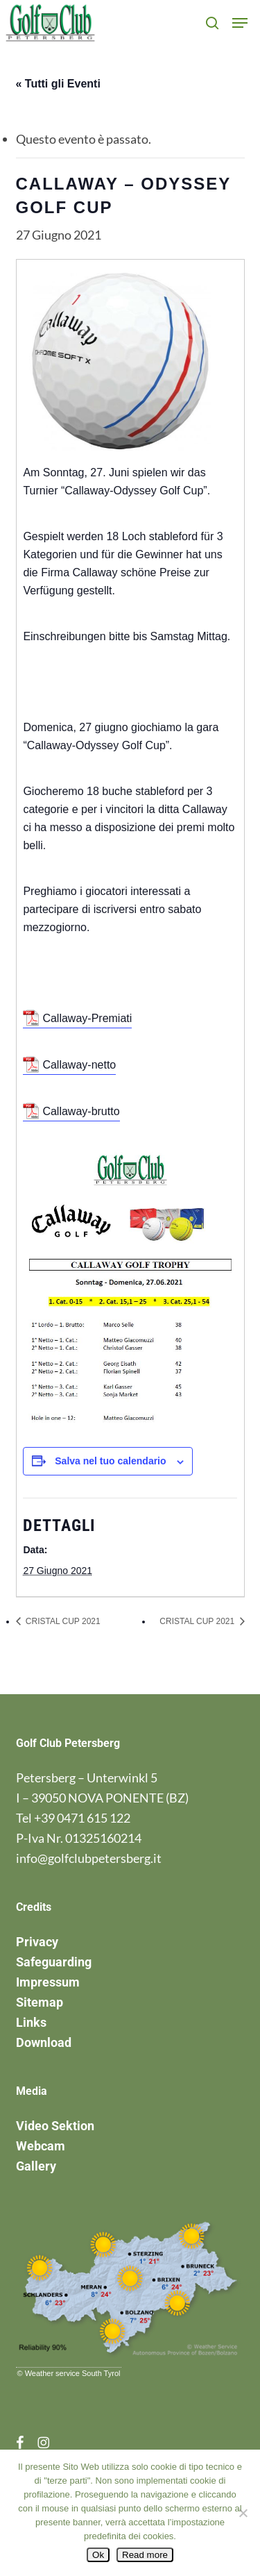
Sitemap (39, 2002)
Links (31, 2022)
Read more (145, 2555)
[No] (243, 2513)
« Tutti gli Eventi (58, 84)
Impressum (48, 1982)
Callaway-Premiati (87, 1018)
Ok (98, 2555)
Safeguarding (54, 1962)
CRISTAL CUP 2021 (62, 1621)
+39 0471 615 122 (82, 1817)
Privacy (37, 1941)
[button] (240, 23)
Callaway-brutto (80, 1111)
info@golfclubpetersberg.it (89, 1858)
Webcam (40, 2146)
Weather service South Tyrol (73, 2373)
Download (43, 2042)
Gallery (36, 2166)
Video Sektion (55, 2125)
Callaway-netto (79, 1065)
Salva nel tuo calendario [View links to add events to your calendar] (110, 1460)
